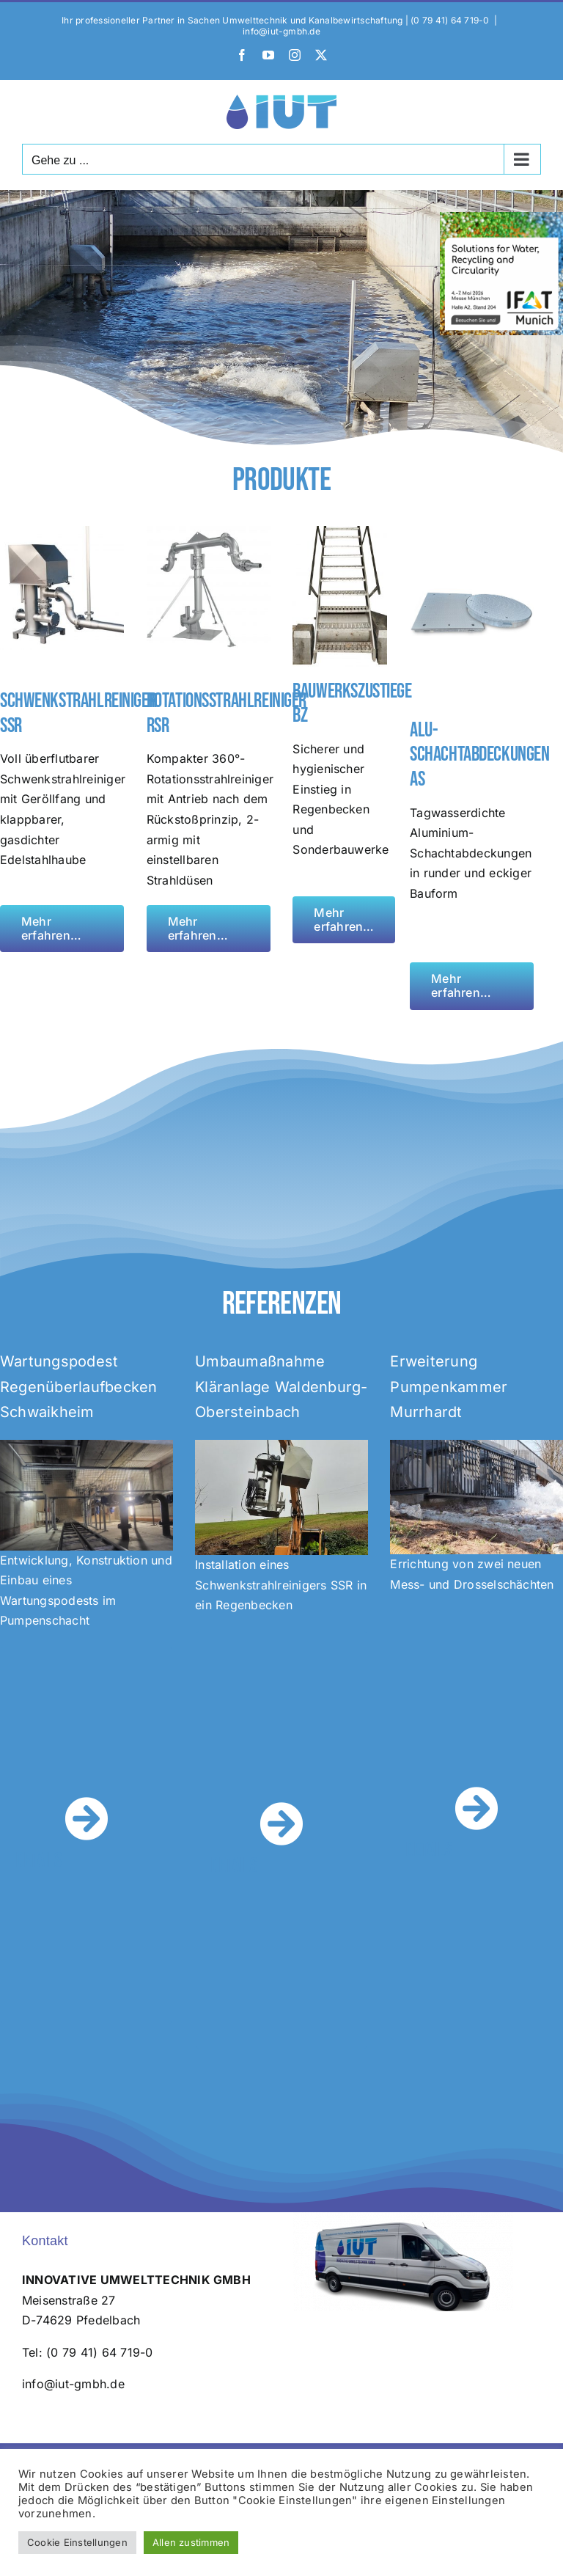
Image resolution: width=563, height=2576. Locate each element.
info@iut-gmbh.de (281, 31)
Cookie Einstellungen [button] (77, 2542)
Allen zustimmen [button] (191, 2542)
